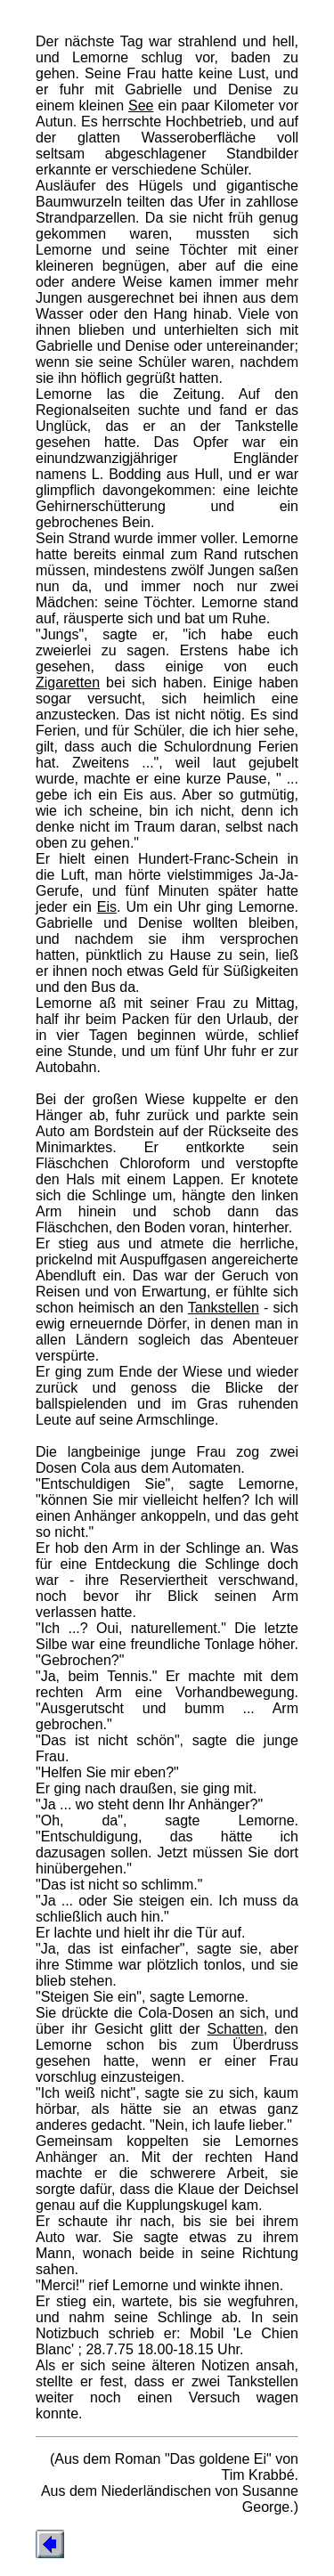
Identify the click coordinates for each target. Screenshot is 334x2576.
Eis (107, 906)
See (140, 105)
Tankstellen (223, 1307)
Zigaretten (68, 682)
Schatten (236, 2028)
